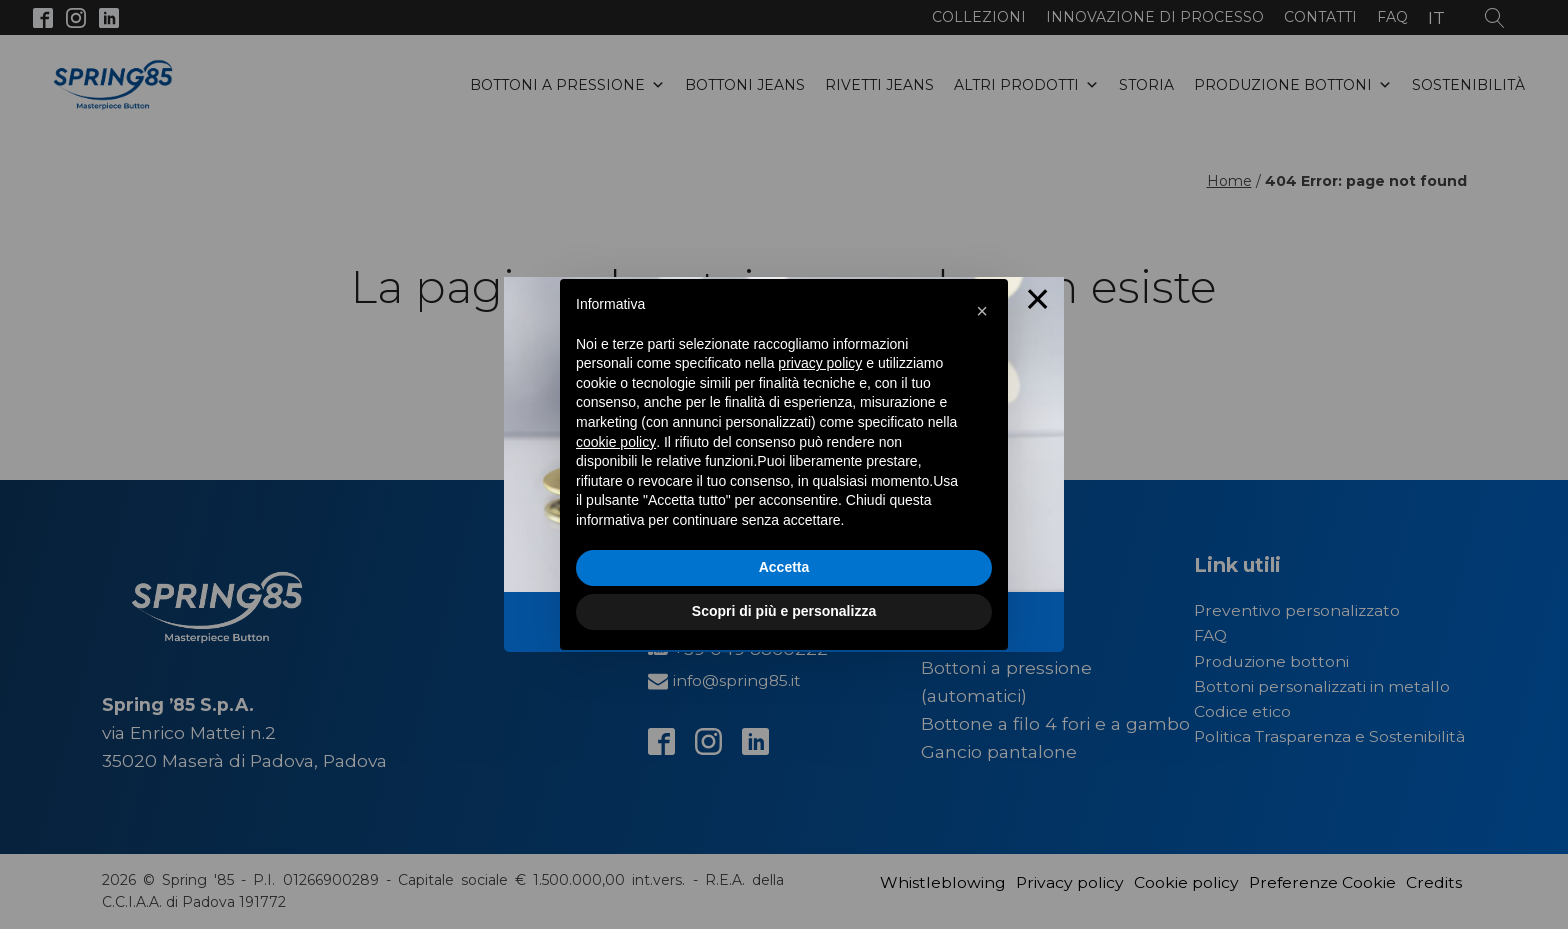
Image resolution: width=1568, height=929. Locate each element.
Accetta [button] (784, 567)
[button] (982, 311)
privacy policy (820, 363)
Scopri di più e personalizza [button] (784, 611)
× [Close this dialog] (1038, 303)
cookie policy (616, 442)
